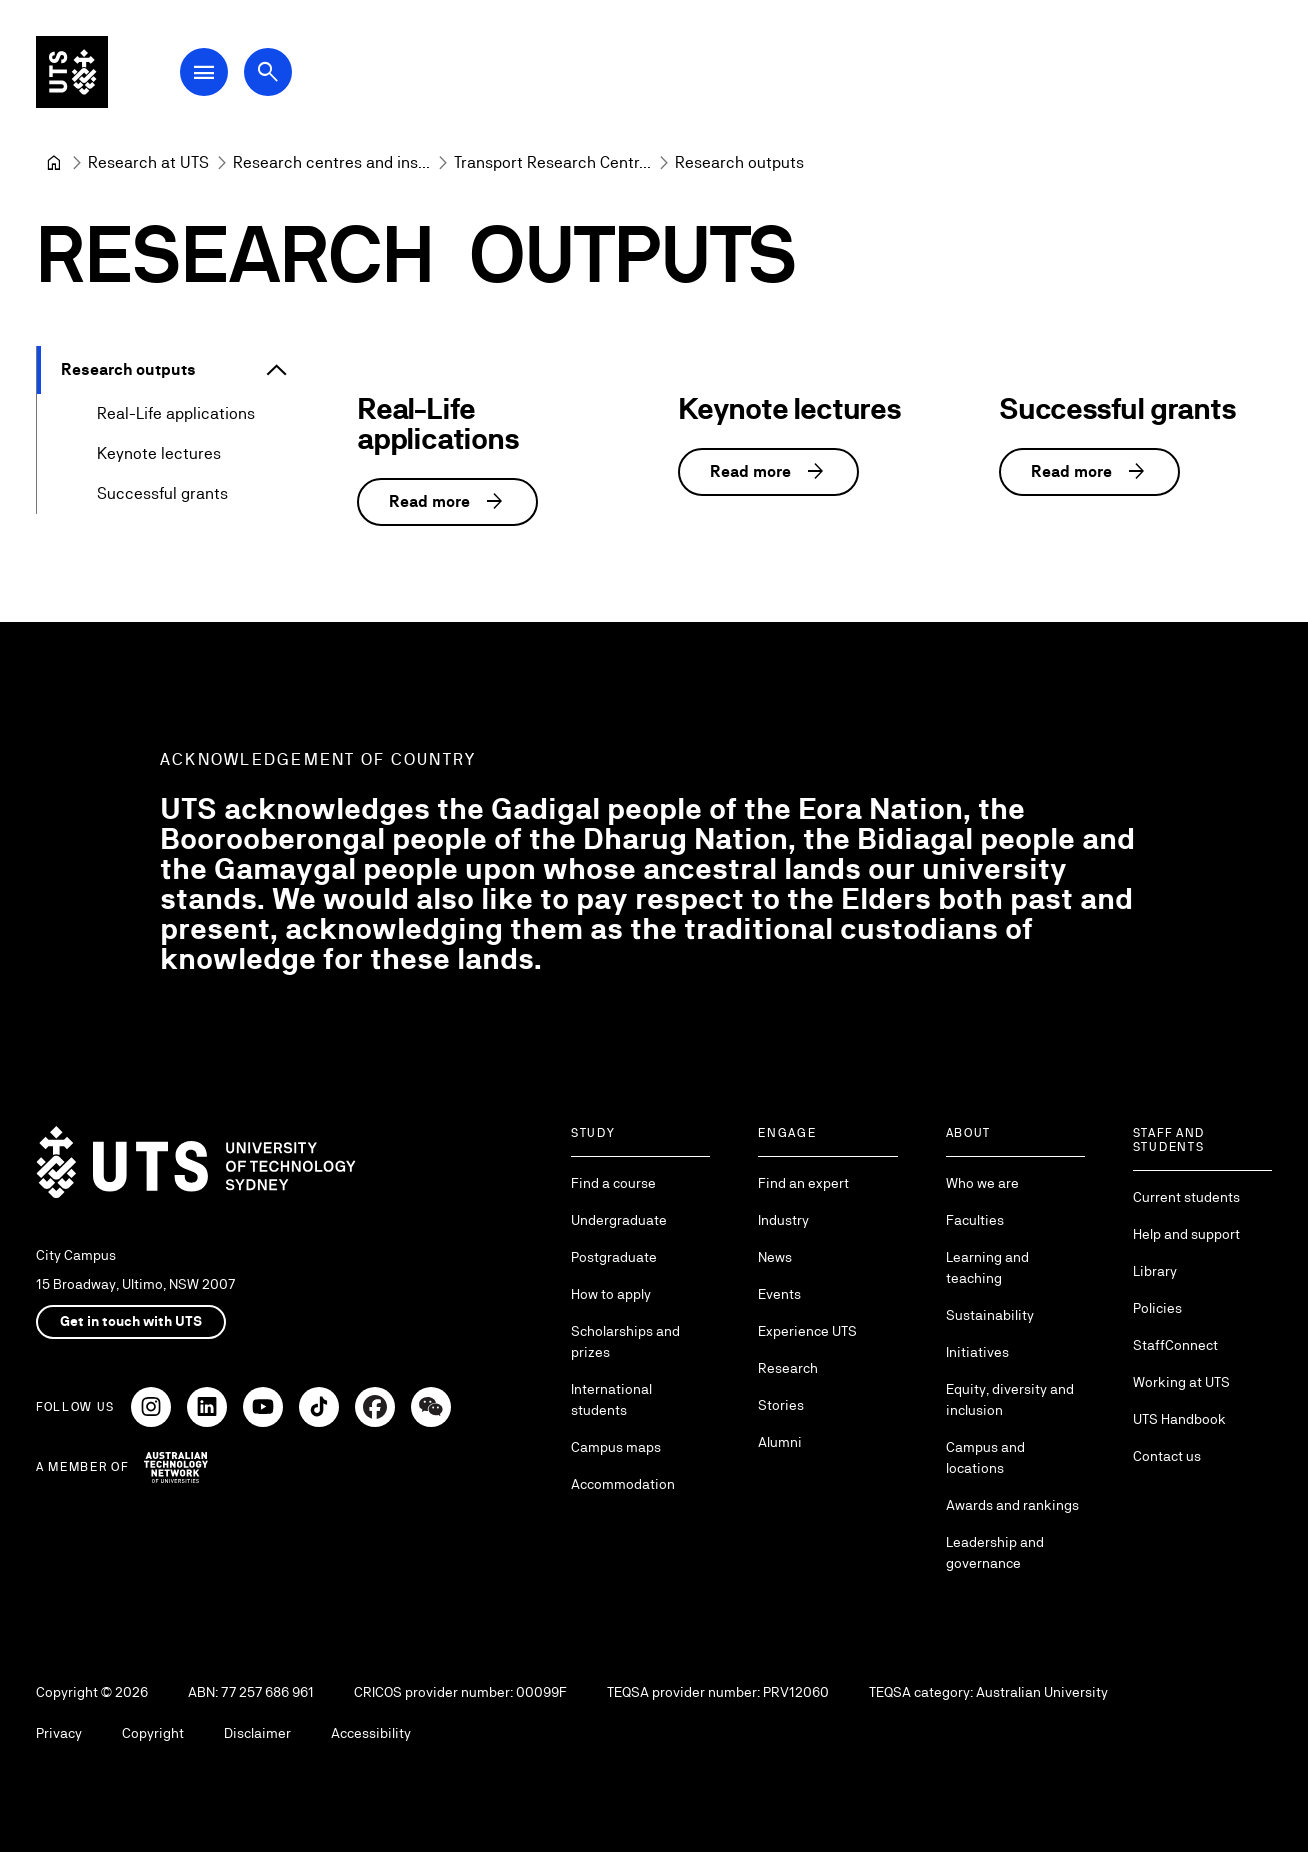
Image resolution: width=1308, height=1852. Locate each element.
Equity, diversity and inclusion (1010, 1399)
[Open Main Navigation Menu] (204, 72)
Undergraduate (619, 1220)
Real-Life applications (176, 413)
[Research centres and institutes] (331, 163)
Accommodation (623, 1484)
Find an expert (803, 1183)
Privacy (59, 1733)
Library (1155, 1271)
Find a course (613, 1183)
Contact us (1167, 1456)
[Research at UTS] (148, 163)
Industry (783, 1220)
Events (779, 1294)
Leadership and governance (995, 1552)
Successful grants (162, 493)
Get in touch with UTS (131, 1321)
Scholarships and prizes (625, 1341)
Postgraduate (614, 1257)
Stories (781, 1405)
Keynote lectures (159, 453)
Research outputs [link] (739, 162)
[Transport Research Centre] (552, 163)
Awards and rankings (1012, 1505)
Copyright (153, 1733)
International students (611, 1399)
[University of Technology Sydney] (54, 163)
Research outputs (128, 369)
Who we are (982, 1183)
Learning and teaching (987, 1267)
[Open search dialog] (268, 72)
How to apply (611, 1294)
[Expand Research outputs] (277, 370)
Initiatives (977, 1352)
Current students (1186, 1197)
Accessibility (371, 1733)
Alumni (780, 1442)
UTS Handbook (1179, 1419)
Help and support (1186, 1234)
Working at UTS (1181, 1382)
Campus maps (616, 1447)
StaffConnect (1175, 1345)
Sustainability (990, 1315)
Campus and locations (985, 1457)
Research (788, 1368)
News (775, 1257)
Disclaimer (257, 1733)
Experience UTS (807, 1331)
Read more (447, 502)
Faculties (975, 1220)
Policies (1157, 1308)
